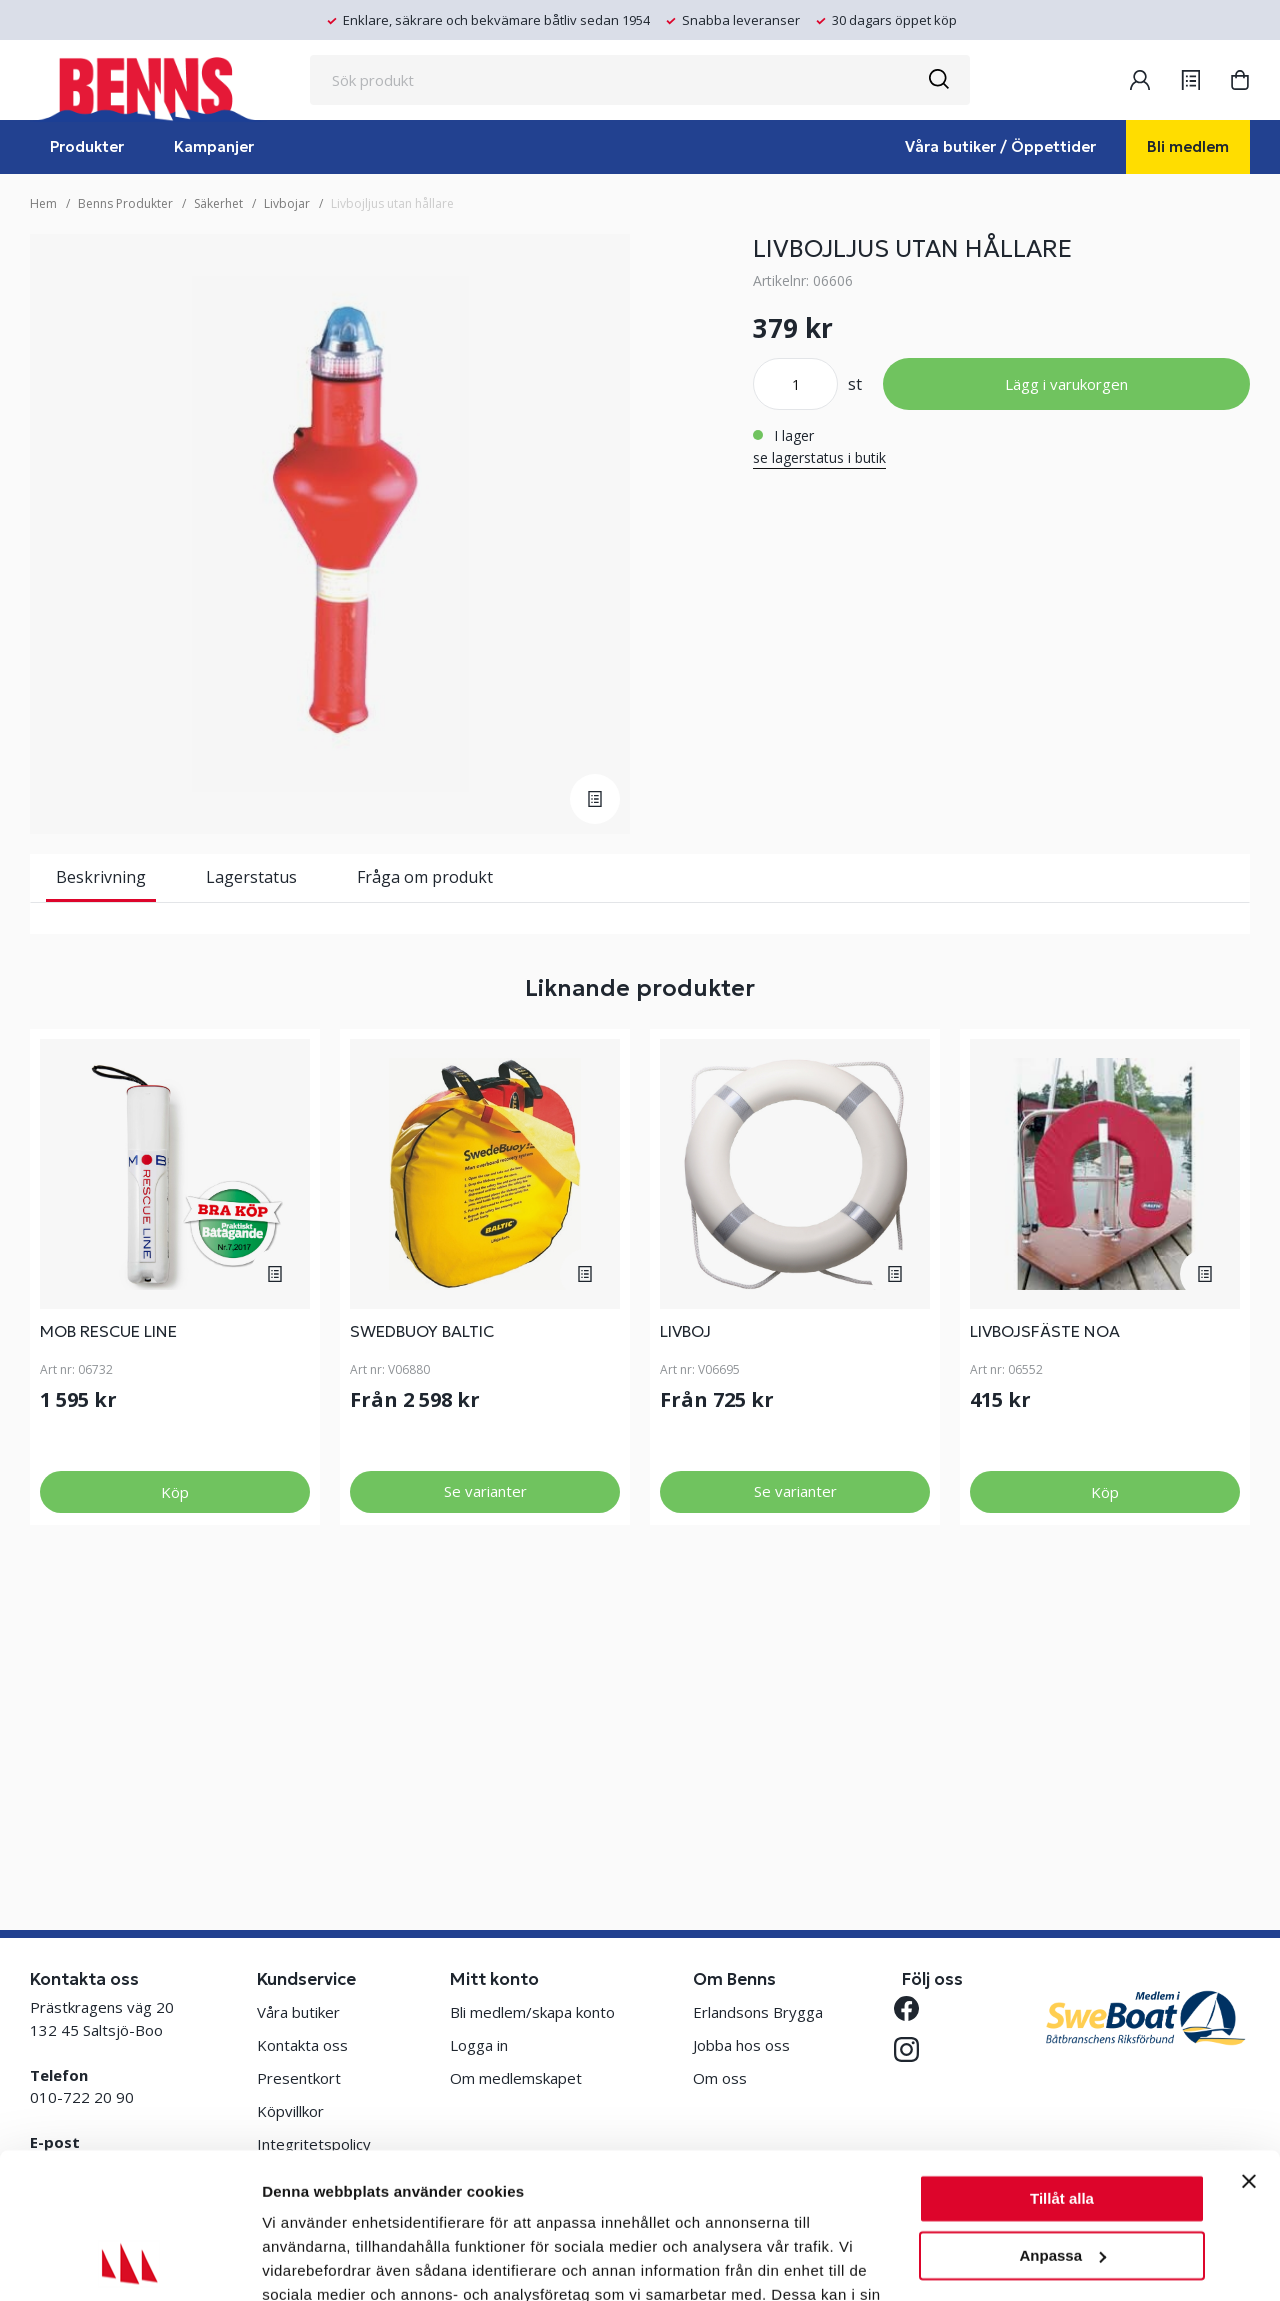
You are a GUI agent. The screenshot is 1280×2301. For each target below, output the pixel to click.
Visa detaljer (306, 2261)
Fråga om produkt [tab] (425, 877)
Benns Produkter (125, 203)
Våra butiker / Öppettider (1000, 146)
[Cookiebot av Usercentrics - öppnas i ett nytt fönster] (129, 2262)
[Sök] (938, 80)
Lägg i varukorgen (1066, 384)
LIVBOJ (685, 1625)
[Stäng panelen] (1249, 2045)
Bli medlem (1188, 146)
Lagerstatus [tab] (251, 877)
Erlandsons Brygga (758, 2012)
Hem (43, 203)
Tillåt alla (1062, 2062)
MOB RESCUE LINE (108, 1625)
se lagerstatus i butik (819, 457)
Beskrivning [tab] (101, 877)
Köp (175, 1786)
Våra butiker (298, 2012)
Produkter (87, 146)
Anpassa (1062, 2118)
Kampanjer (214, 146)
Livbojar (287, 203)
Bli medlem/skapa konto (532, 2012)
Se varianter (485, 1785)
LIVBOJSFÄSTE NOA (1045, 1625)
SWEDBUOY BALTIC (422, 1625)
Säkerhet (218, 203)
